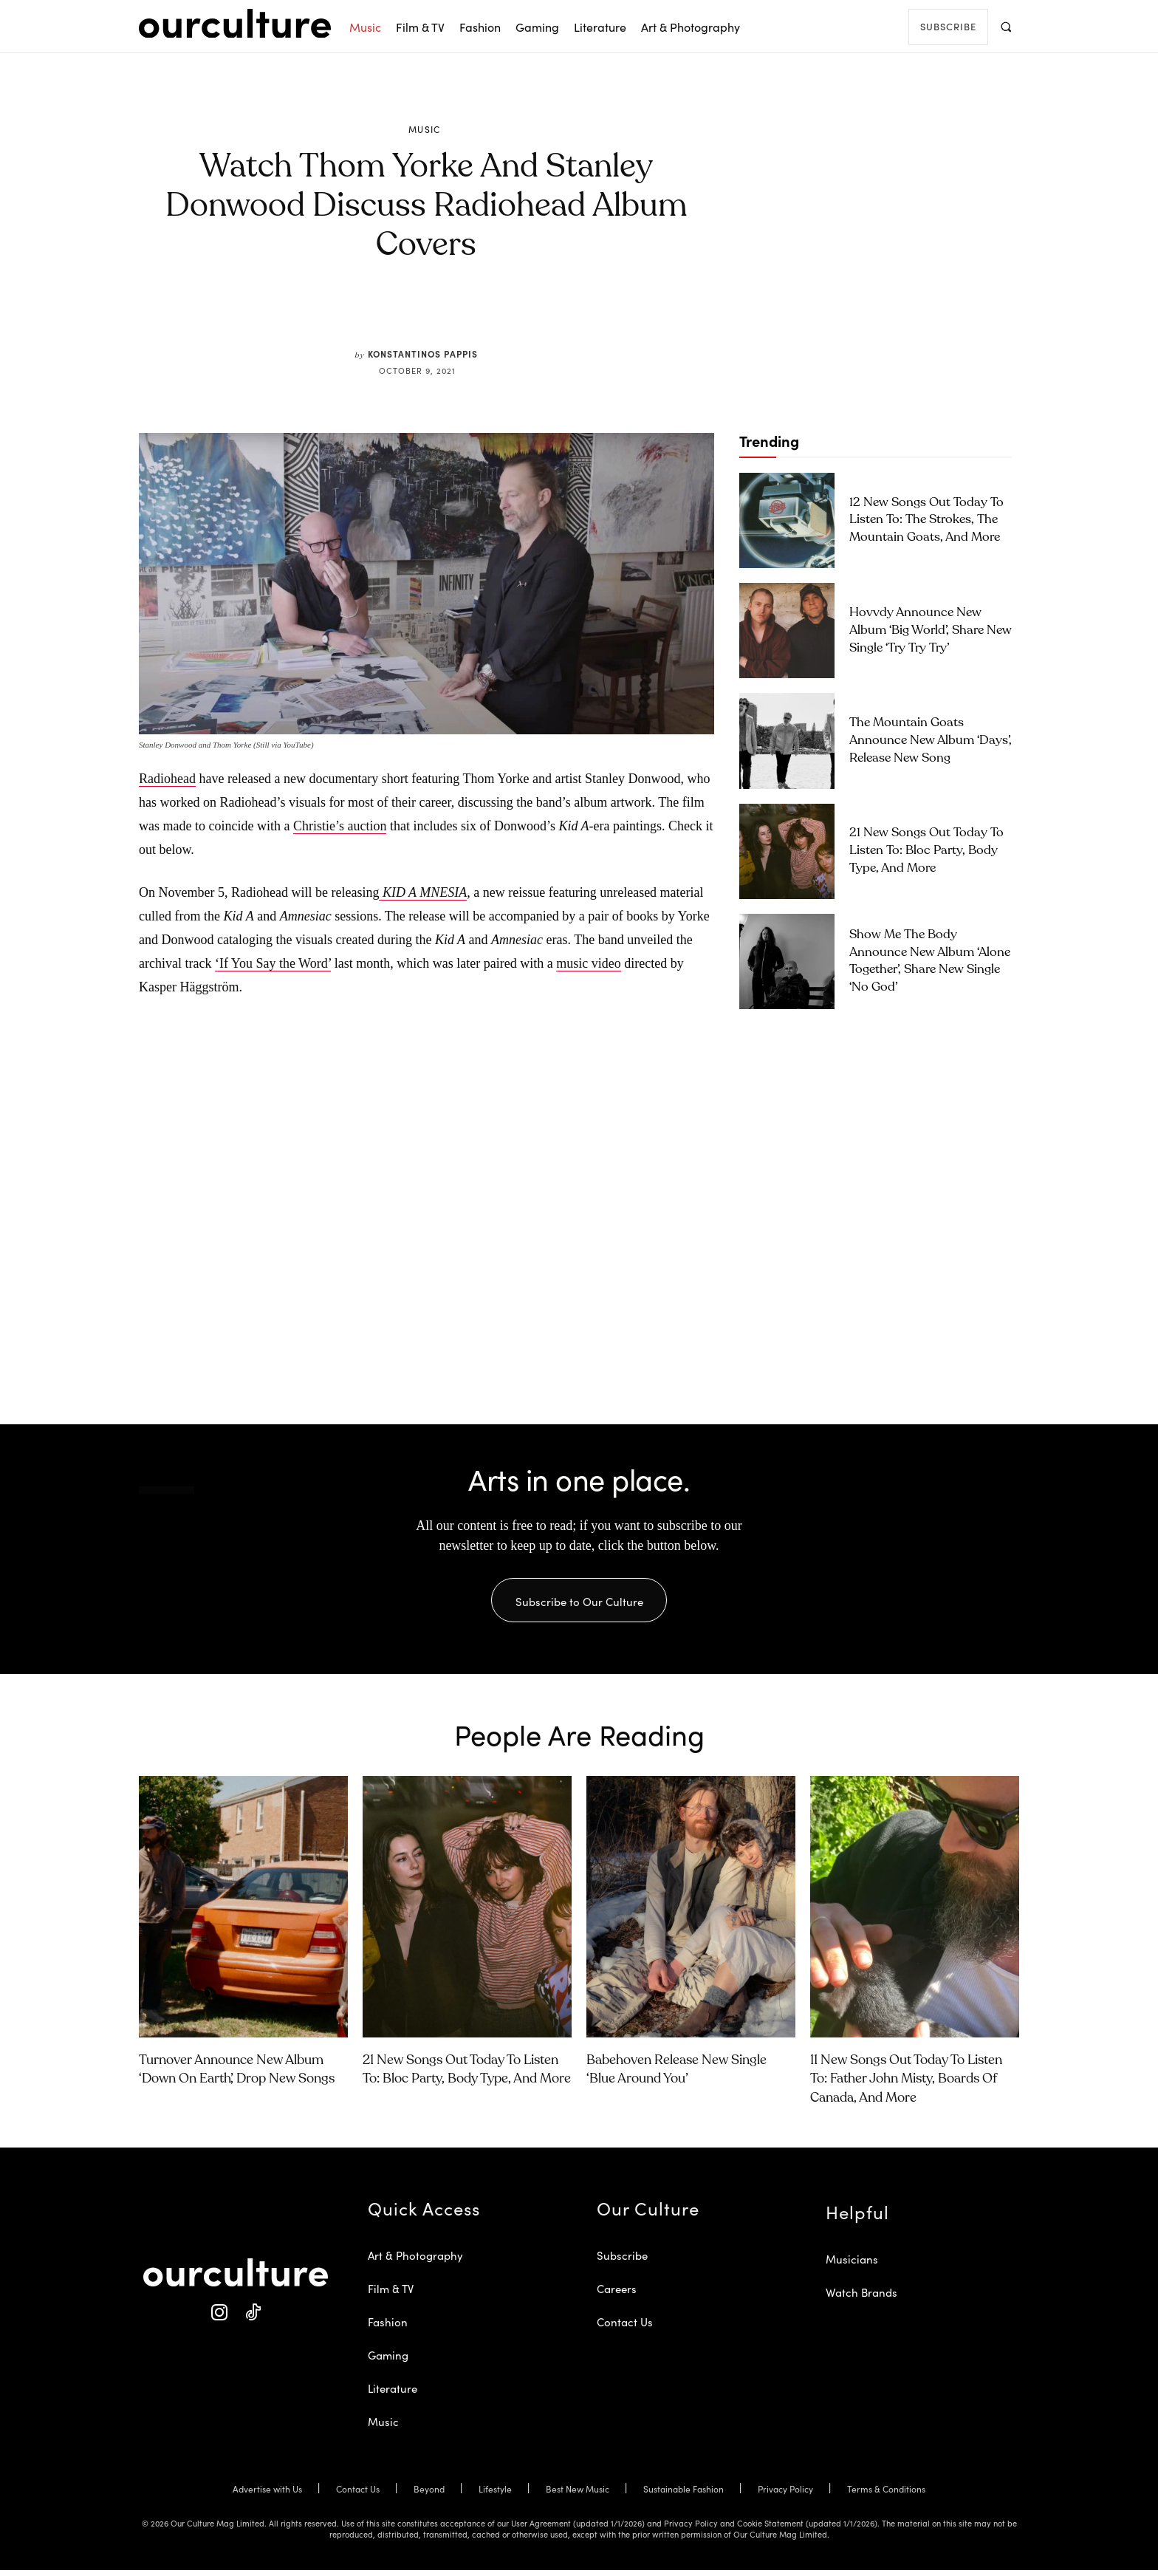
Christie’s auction (339, 826)
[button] (1005, 26)
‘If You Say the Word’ (273, 963)
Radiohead (167, 778)
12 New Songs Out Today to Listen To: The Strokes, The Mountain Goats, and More (926, 520)
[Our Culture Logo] (235, 23)
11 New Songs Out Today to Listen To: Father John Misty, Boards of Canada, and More (906, 2085)
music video (588, 963)
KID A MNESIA (423, 892)
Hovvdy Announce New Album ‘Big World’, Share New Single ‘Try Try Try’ (930, 631)
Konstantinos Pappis (423, 353)
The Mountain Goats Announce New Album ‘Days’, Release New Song (930, 741)
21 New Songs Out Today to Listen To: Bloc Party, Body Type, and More (926, 851)
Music (424, 129)
